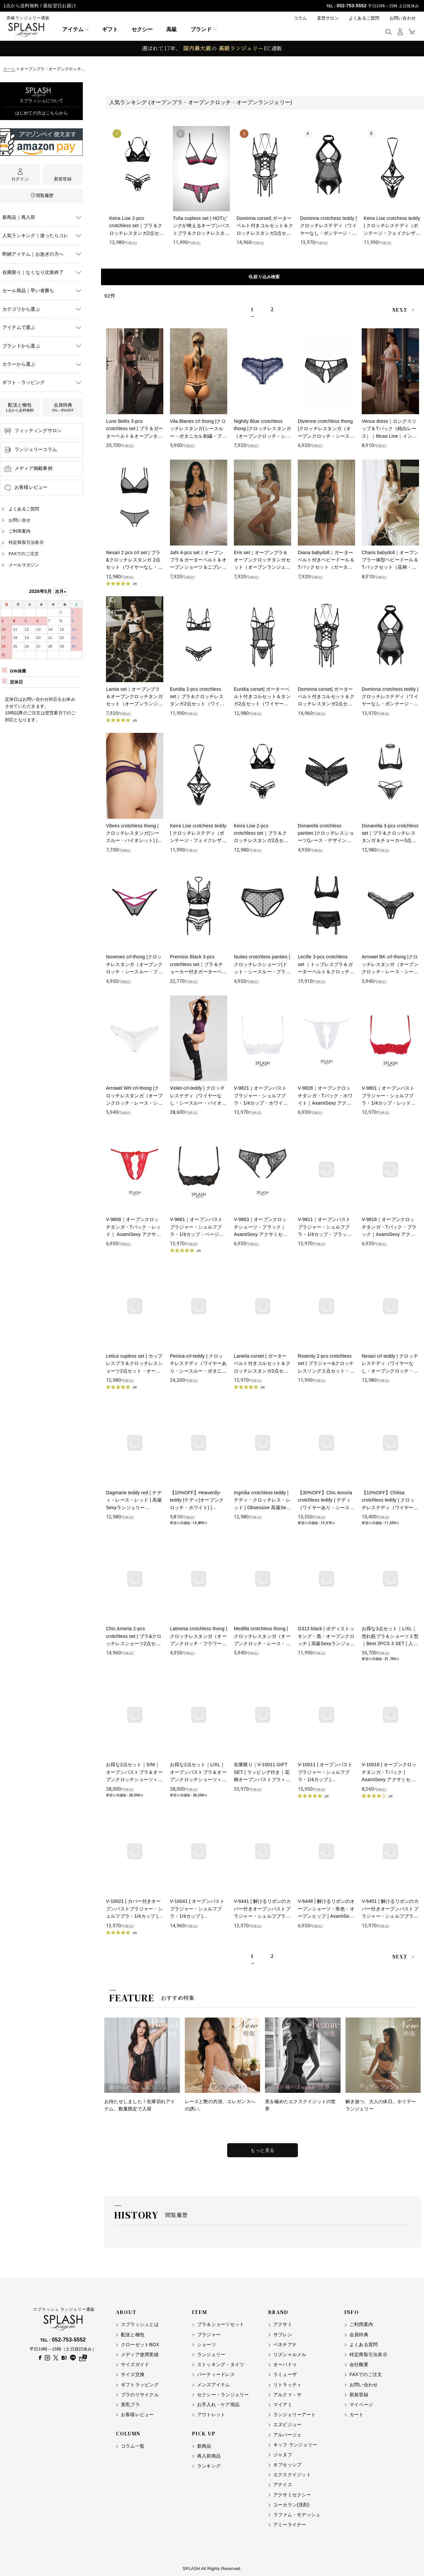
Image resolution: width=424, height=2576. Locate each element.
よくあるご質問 (364, 18)
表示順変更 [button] (262, 276)
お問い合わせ (403, 18)
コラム (300, 18)
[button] (388, 32)
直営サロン (328, 18)
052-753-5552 (351, 5)
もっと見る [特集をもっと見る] (262, 2150)
